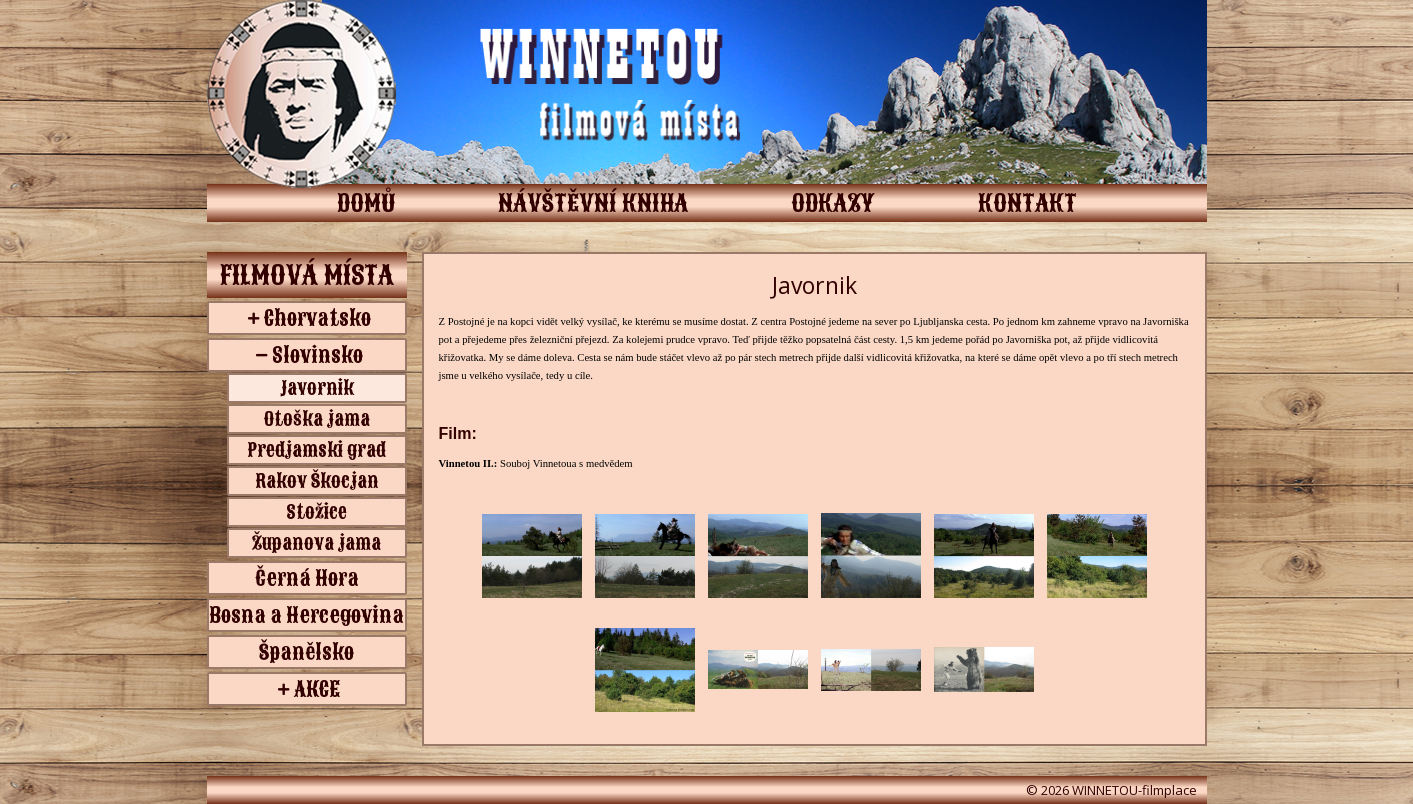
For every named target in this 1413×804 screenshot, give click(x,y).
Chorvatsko (317, 318)
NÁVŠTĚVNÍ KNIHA (593, 203)
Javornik (317, 388)
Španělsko (306, 652)
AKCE (317, 689)
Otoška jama (317, 419)
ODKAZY (833, 203)
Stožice (316, 512)
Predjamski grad (316, 450)
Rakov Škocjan (317, 481)
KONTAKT (1027, 203)
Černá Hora (307, 578)
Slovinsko (317, 355)
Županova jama (316, 543)
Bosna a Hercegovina (306, 615)
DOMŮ (366, 203)
